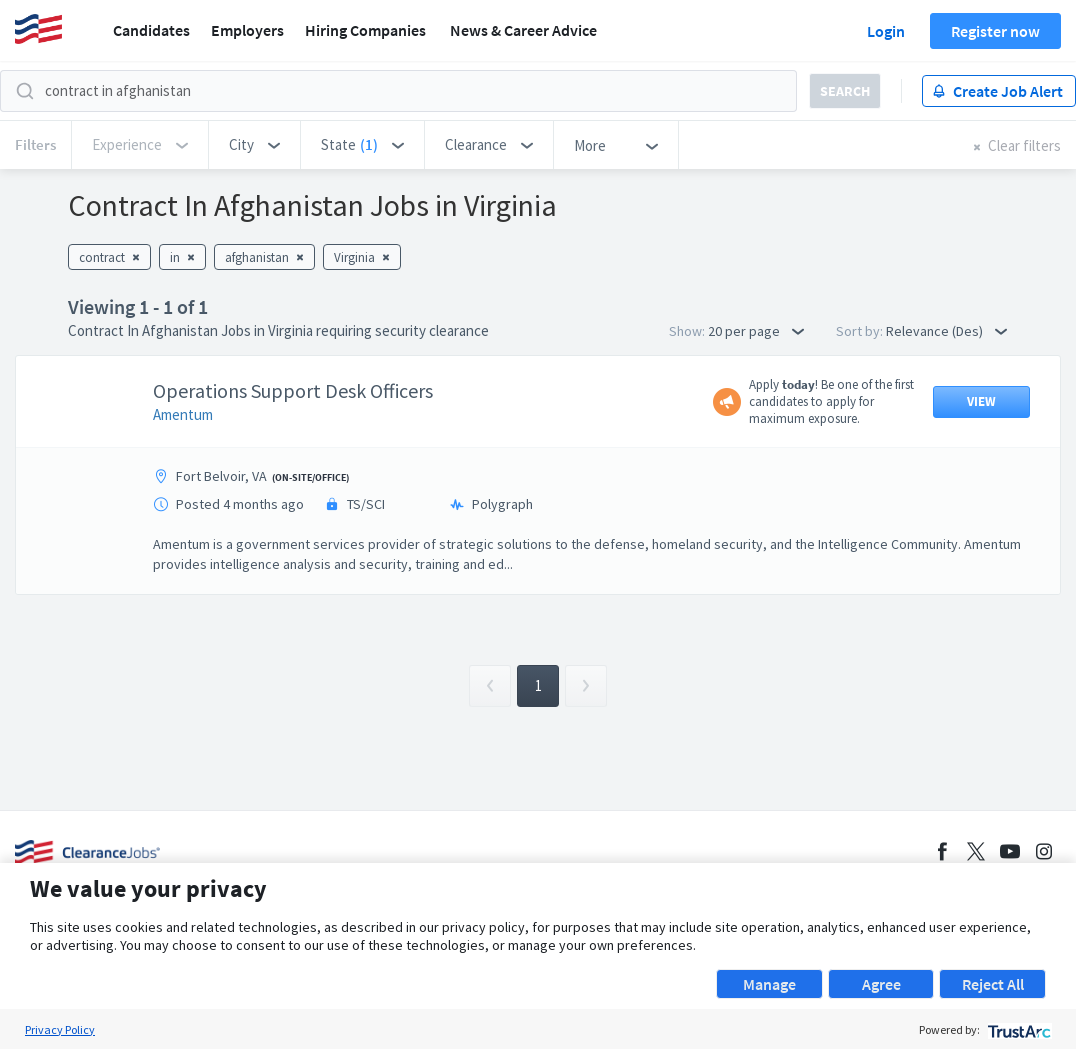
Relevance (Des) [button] (946, 331)
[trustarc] (1017, 1029)
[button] (254, 145)
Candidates (151, 30)
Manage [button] (769, 984)
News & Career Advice (523, 30)
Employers (247, 30)
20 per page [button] (756, 331)
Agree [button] (881, 984)
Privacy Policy (60, 1029)
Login (886, 31)
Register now (995, 31)
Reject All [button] (993, 984)
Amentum (183, 414)
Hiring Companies (365, 30)
